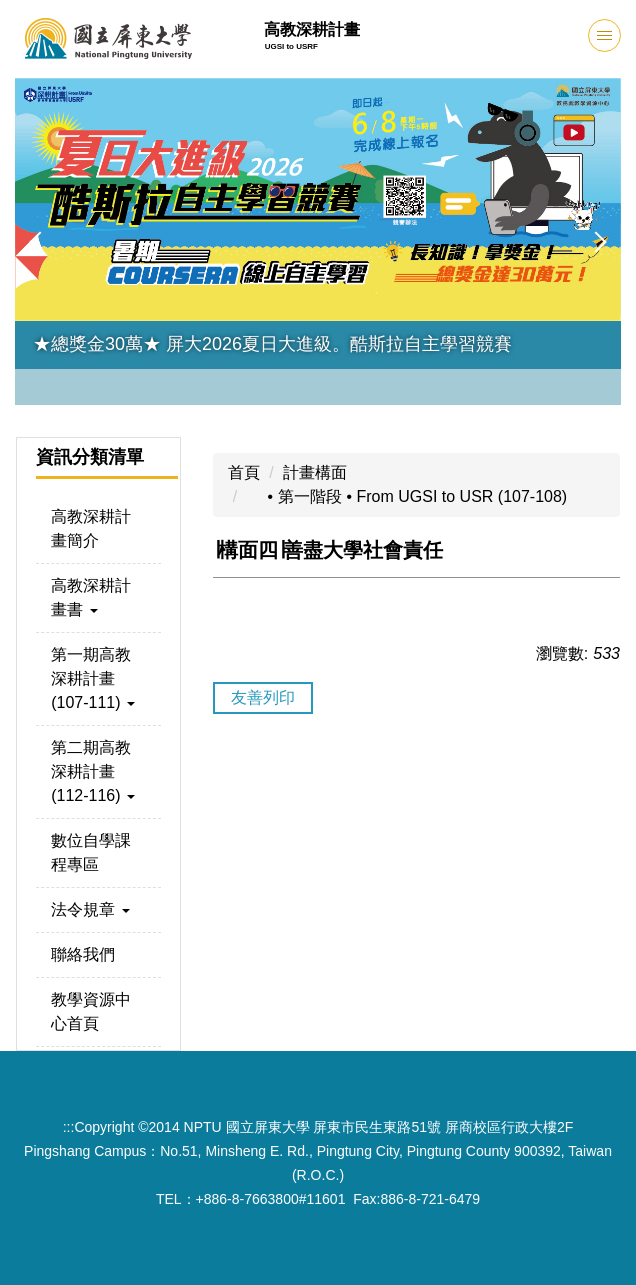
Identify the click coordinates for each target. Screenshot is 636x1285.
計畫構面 (315, 472)
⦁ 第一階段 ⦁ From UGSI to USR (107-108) (407, 496)
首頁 (244, 472)
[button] (40, 242)
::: (69, 1127)
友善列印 (263, 697)
